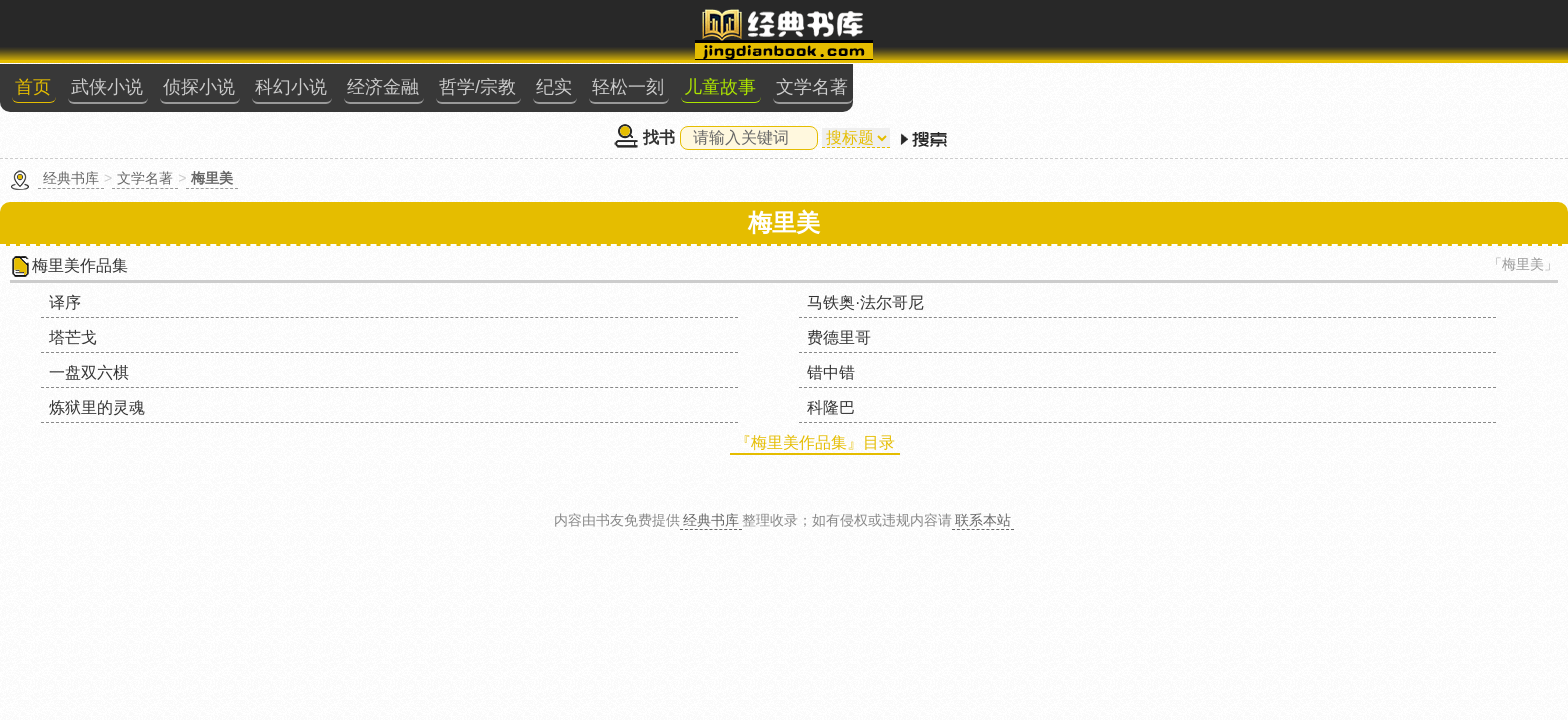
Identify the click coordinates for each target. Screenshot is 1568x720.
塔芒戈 (826, 254)
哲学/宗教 (915, 36)
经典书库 (347, 130)
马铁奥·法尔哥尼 (620, 254)
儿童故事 (1137, 36)
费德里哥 (1074, 254)
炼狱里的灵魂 (850, 289)
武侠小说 (577, 36)
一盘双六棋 (362, 289)
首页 (509, 36)
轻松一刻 (1053, 36)
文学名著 (1221, 36)
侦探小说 (661, 36)
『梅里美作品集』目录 (804, 324)
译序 (338, 254)
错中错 (586, 289)
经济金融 (829, 36)
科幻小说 (745, 36)
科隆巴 (1066, 289)
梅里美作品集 (364, 217)
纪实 (985, 36)
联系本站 (983, 387)
